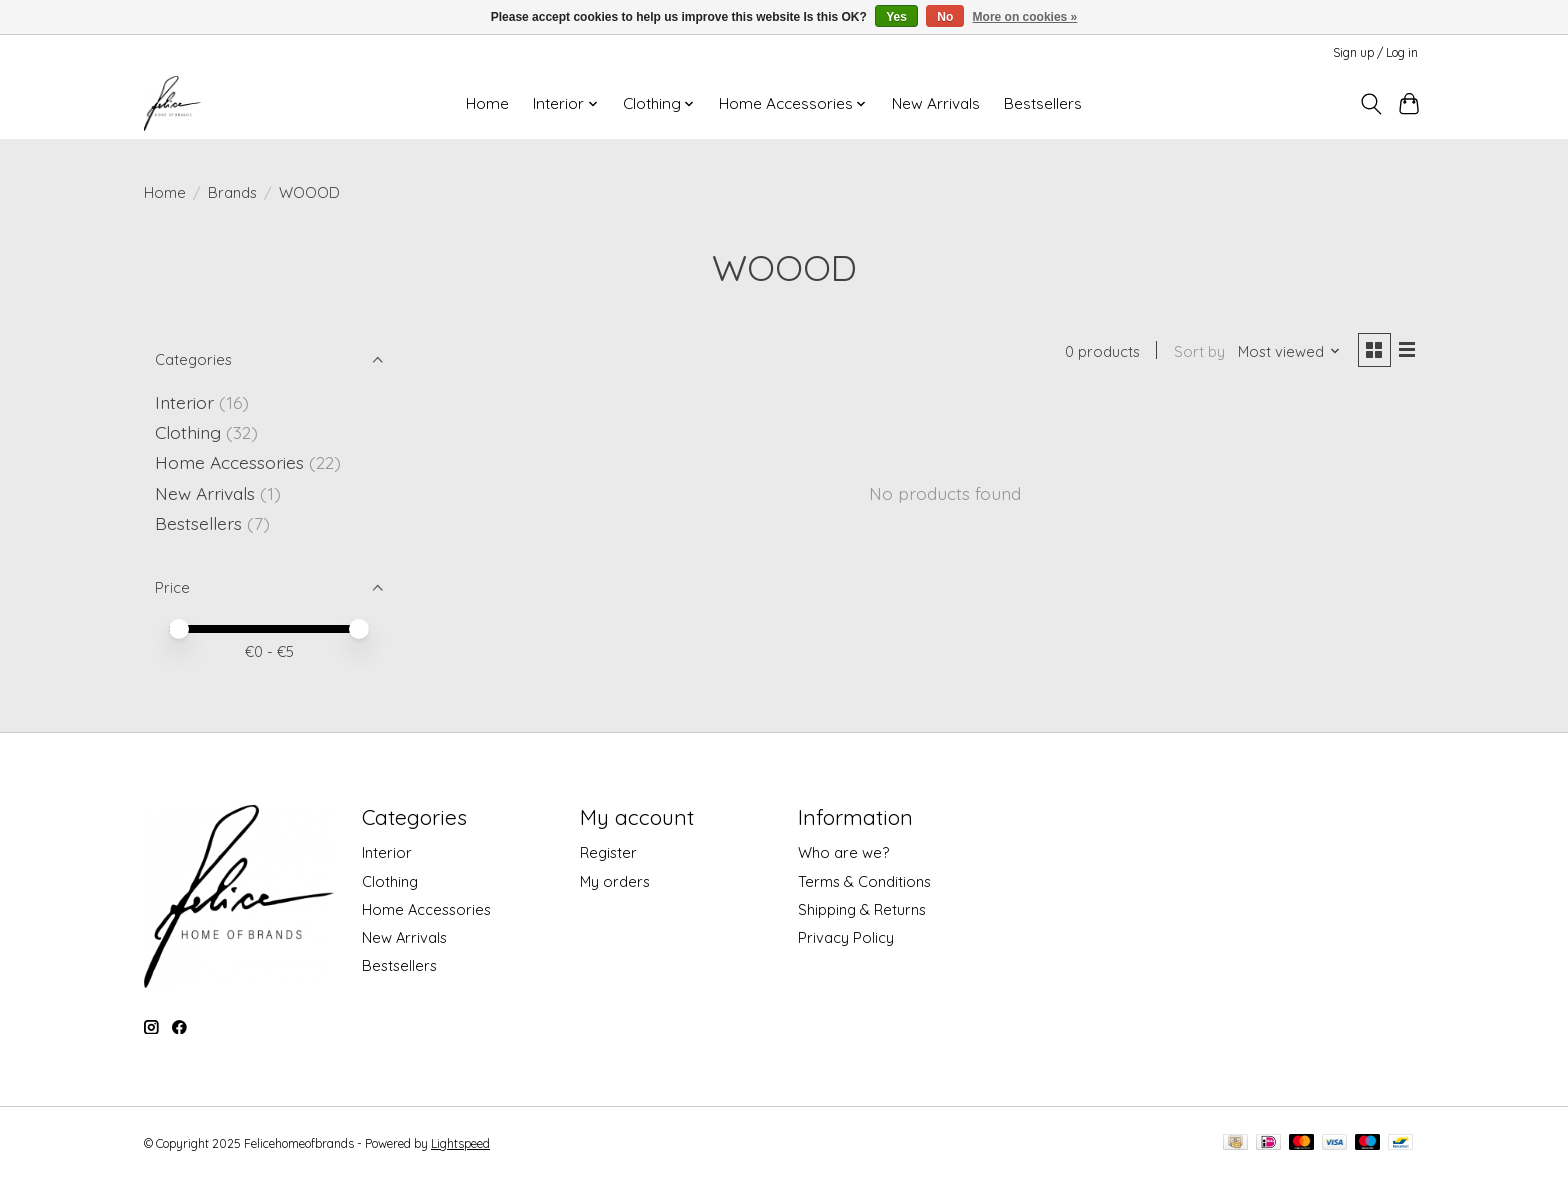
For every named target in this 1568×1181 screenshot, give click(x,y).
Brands (232, 192)
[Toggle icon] (1370, 104)
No (945, 17)
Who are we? (843, 852)
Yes (896, 17)
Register (608, 852)
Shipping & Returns (862, 909)
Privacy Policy (846, 937)
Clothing (188, 432)
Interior (184, 402)
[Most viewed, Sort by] (1287, 352)
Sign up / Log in (1375, 52)
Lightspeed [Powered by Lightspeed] (460, 1143)
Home (487, 103)
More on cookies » (1025, 17)
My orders (615, 881)
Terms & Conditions (864, 881)
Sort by (1196, 352)
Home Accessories (229, 462)
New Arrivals (936, 103)
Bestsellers (1043, 103)
